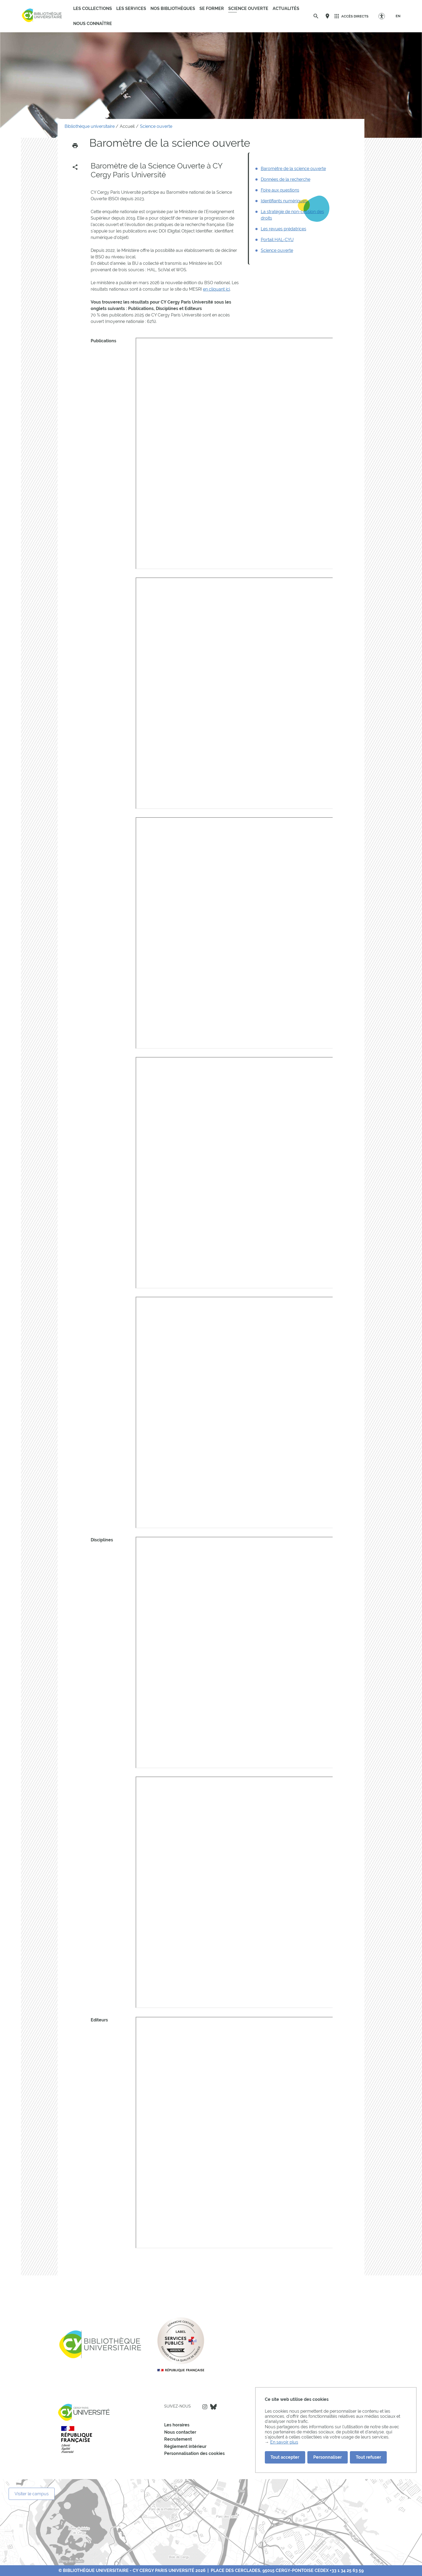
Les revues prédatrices (283, 228)
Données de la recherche (285, 179)
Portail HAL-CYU (277, 239)
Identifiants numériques (284, 200)
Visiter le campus (32, 2493)
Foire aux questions (280, 190)
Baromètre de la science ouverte (293, 168)
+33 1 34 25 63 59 (347, 2570)
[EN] (398, 16)
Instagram (205, 2407)
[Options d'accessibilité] (384, 16)
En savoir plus (284, 2442)
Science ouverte (277, 250)
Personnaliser (327, 2457)
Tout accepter (284, 2457)
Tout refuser (368, 2457)
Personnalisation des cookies (194, 2453)
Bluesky (213, 2407)
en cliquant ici (216, 289)
